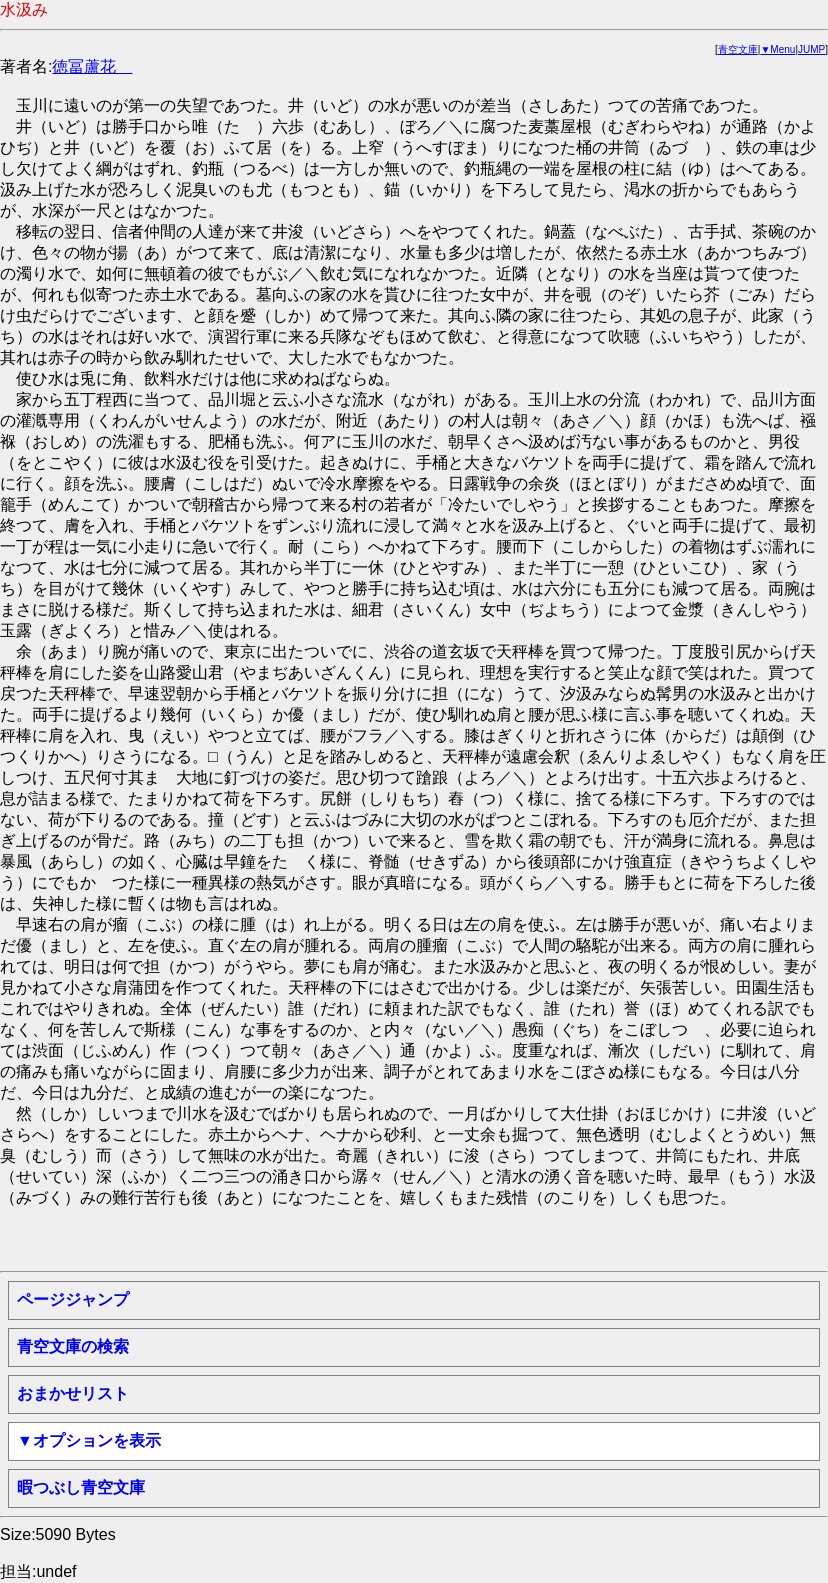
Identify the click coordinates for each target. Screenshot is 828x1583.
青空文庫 (738, 49)
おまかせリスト (73, 1393)
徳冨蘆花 (92, 66)
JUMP (811, 49)
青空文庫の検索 (73, 1346)
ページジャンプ (73, 1299)
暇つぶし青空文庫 (81, 1487)
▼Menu (777, 49)
